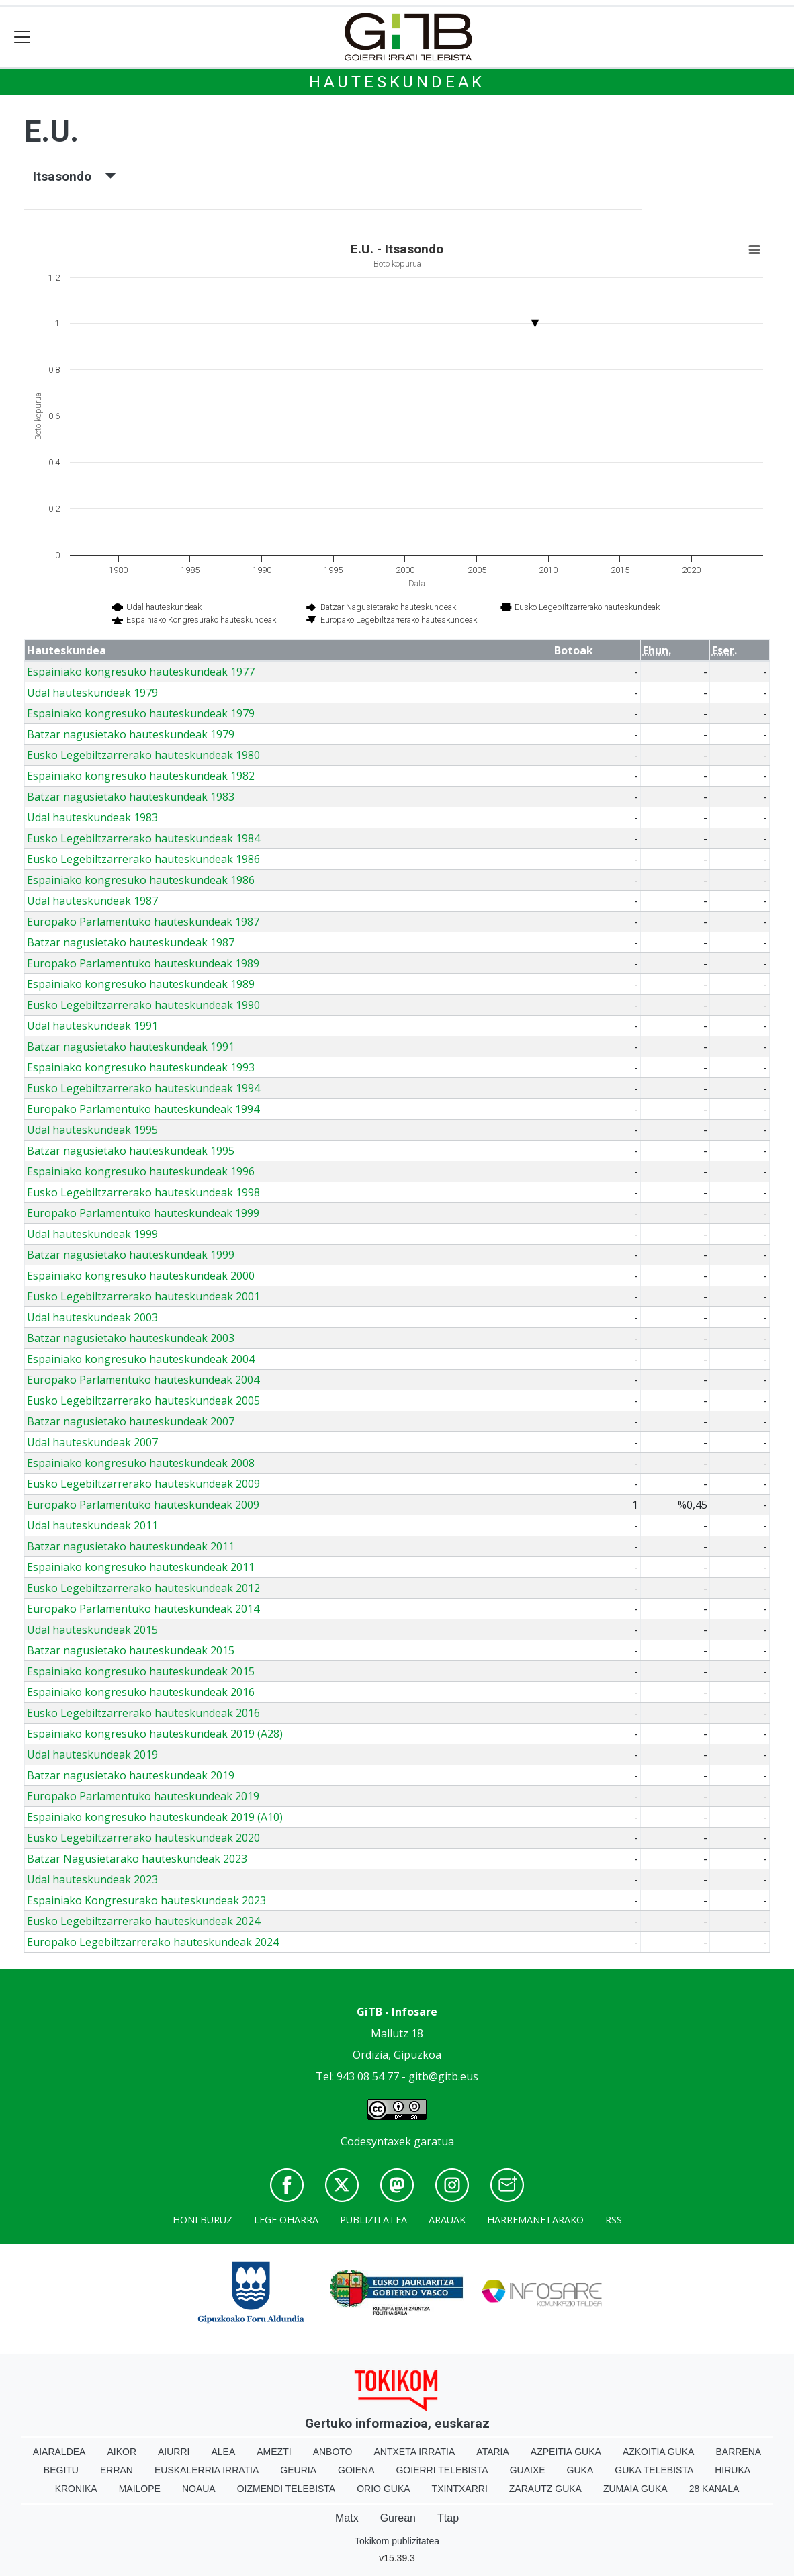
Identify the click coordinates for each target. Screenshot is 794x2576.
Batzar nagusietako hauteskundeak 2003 (130, 1338)
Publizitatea (373, 2219)
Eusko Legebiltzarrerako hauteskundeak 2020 (143, 1837)
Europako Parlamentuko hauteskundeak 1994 (143, 1109)
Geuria (298, 2469)
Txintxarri (460, 2488)
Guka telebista (654, 2469)
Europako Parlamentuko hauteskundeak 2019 (143, 1796)
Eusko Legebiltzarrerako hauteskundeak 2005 (143, 1400)
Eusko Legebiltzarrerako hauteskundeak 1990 (143, 1004)
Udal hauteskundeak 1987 (92, 900)
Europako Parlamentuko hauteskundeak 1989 (143, 963)
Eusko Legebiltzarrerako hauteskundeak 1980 (143, 755)
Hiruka (732, 2469)
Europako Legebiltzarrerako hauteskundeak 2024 (153, 1942)
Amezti (274, 2451)
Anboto (333, 2451)
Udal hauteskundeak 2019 (92, 1754)
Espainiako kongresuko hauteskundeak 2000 (141, 1275)
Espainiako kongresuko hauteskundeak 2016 (141, 1692)
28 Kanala (714, 2488)
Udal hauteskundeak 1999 (92, 1234)
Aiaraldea (59, 2451)
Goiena (356, 2469)
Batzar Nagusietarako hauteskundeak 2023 (137, 1858)
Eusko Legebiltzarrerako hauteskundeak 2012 (143, 1588)
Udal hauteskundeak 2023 (92, 1879)
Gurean (398, 2518)
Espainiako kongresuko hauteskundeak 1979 (141, 713)
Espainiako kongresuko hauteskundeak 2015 (141, 1671)
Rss (613, 2219)
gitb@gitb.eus (443, 2076)
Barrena (738, 2451)
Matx (347, 2518)
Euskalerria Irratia (207, 2469)
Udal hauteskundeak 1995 (92, 1129)
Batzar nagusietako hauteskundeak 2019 (130, 1775)
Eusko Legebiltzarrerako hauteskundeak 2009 (143, 1483)
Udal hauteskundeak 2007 (92, 1442)
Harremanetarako (535, 2219)
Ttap (448, 2518)
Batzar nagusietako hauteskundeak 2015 (130, 1650)
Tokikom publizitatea (397, 2541)
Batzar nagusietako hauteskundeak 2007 (130, 1421)
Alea (223, 2451)
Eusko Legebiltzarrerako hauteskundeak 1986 (143, 859)
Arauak (447, 2219)
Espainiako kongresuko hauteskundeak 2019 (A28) (155, 1733)
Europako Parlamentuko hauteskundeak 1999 (143, 1213)
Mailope (140, 2488)
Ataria (492, 2451)
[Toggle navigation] (22, 37)
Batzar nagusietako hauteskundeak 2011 (130, 1546)
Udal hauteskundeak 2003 (92, 1317)
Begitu (61, 2469)
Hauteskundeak (397, 82)
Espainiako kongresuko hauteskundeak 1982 (141, 775)
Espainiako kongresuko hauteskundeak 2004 (141, 1358)
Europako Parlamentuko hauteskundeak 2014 (143, 1608)
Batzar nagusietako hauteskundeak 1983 (130, 796)
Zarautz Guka (545, 2488)
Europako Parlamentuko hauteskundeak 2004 (143, 1379)
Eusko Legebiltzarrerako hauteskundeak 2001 (143, 1296)
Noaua (199, 2488)
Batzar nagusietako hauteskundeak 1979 (130, 734)
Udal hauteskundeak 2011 (92, 1525)
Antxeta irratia (414, 2451)
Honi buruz (202, 2219)
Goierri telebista (442, 2469)
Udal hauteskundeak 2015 (92, 1629)
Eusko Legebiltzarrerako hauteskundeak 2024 (143, 1921)
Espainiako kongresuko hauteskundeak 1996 (141, 1171)
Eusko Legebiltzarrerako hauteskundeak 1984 (143, 838)
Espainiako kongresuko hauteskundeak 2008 (141, 1463)
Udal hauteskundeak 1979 (92, 692)
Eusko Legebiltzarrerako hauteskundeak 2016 (143, 1712)
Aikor (121, 2451)
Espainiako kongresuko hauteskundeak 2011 (141, 1567)
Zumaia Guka (635, 2488)
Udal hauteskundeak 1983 (92, 817)
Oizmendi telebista (286, 2488)
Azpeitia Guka (566, 2451)
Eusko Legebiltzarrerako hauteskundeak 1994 (143, 1088)
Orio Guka (383, 2488)
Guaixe (527, 2469)
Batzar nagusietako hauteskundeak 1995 (130, 1150)
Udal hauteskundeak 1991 (92, 1025)
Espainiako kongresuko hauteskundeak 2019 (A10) (155, 1817)
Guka (580, 2469)
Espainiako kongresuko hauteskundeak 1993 (141, 1067)
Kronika (76, 2488)
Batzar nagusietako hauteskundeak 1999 (130, 1254)
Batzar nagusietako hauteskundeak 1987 (130, 942)
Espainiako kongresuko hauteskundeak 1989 (141, 984)
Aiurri (173, 2451)
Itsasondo (74, 176)
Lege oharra (286, 2219)
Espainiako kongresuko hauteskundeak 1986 (141, 880)
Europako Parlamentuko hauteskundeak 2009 (143, 1504)
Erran (116, 2469)
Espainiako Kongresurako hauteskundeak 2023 (146, 1900)
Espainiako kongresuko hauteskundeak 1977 (141, 671)
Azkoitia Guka (659, 2451)
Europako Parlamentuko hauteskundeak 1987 (143, 921)
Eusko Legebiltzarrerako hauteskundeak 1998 (143, 1192)
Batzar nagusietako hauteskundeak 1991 (130, 1046)
